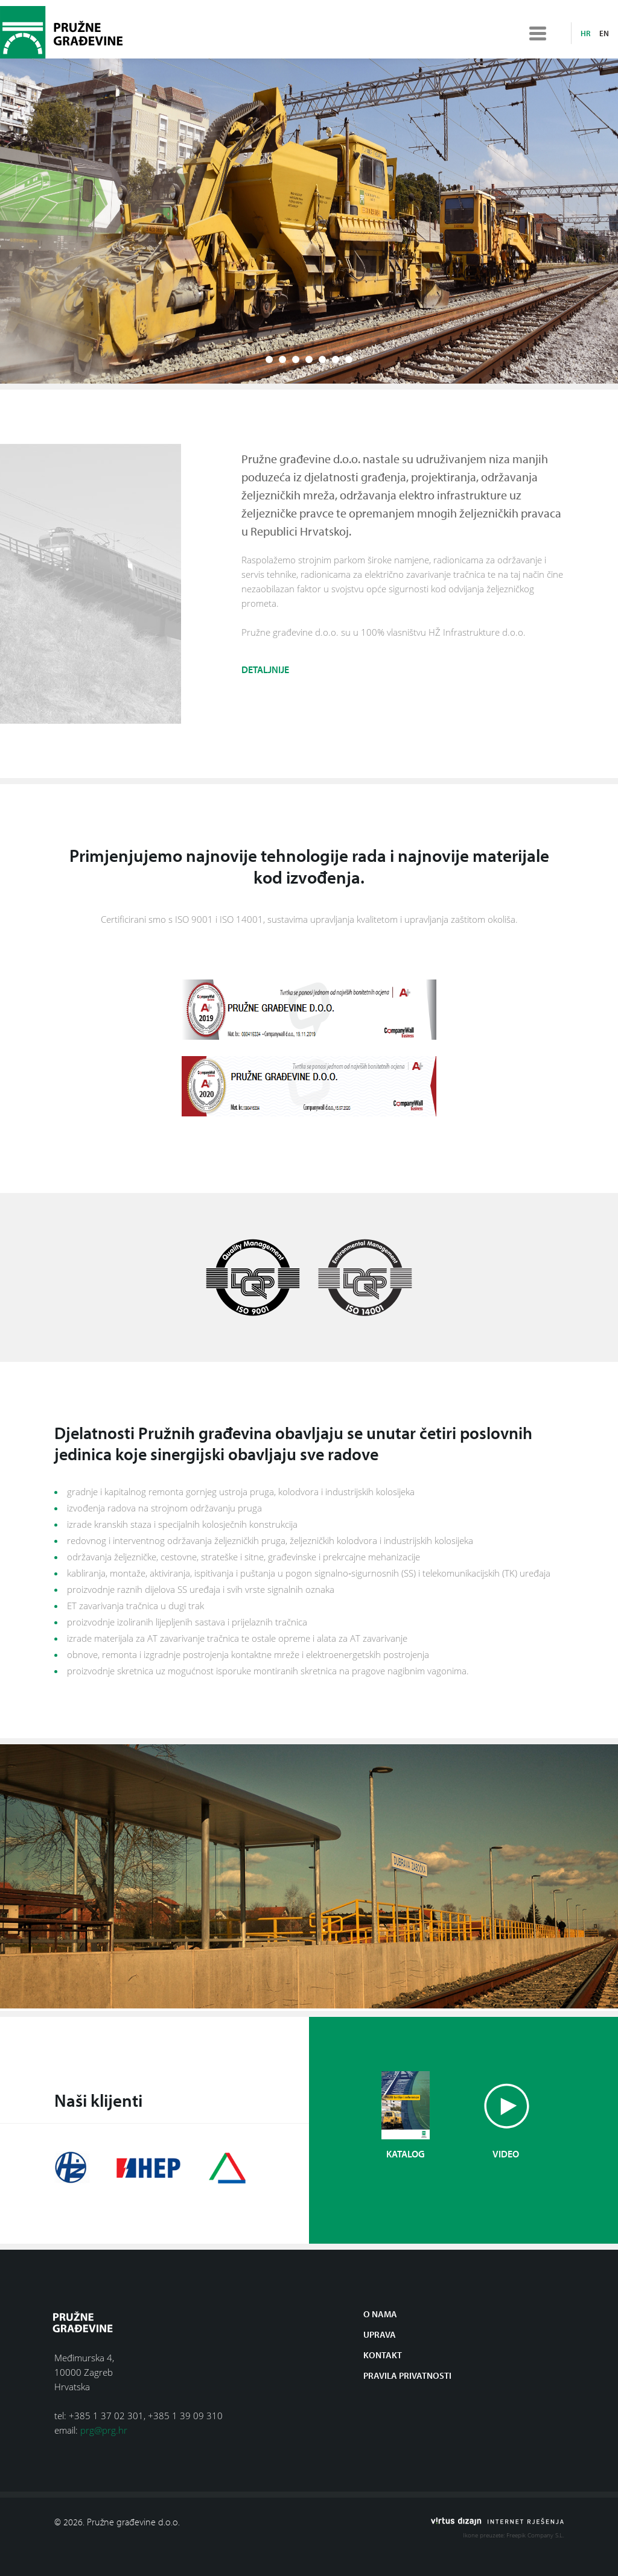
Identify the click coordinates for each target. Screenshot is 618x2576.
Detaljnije (265, 674)
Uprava (379, 2334)
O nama (380, 2314)
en (604, 33)
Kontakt (382, 2355)
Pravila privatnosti (407, 2375)
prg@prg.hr (103, 2430)
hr (585, 33)
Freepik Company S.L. (535, 2535)
